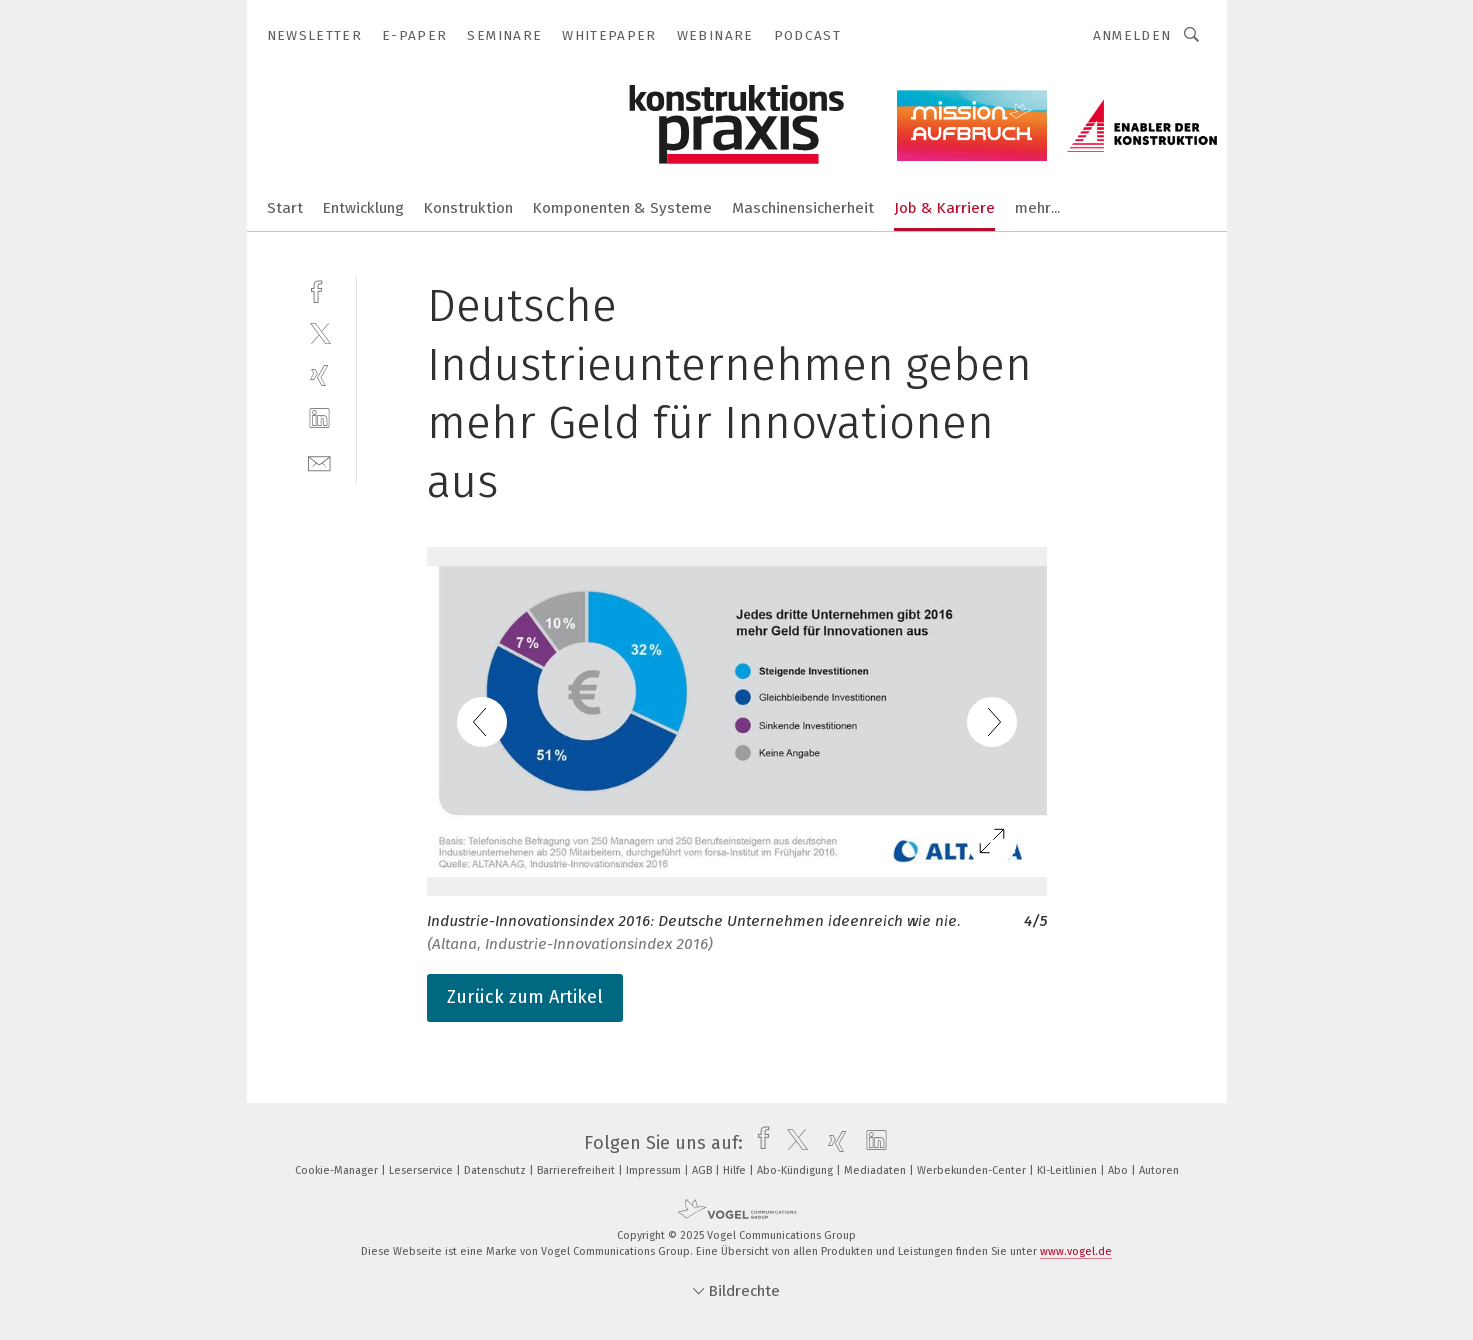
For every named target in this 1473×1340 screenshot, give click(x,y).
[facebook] (319, 289)
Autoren (1159, 1170)
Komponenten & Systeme (622, 208)
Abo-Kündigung (796, 1170)
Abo (1119, 1170)
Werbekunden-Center (973, 1170)
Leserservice (422, 1170)
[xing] (319, 375)
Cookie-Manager (338, 1170)
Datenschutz (496, 1170)
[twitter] (319, 332)
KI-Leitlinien (1068, 1170)
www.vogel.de (1076, 1251)
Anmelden (1132, 35)
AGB (703, 1170)
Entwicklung (363, 208)
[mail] (319, 461)
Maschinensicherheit (803, 208)
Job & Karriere (944, 208)
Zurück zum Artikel (525, 997)
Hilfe (736, 1170)
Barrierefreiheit (577, 1170)
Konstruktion (468, 208)
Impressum (655, 1170)
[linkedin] (319, 418)
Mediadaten (876, 1170)
